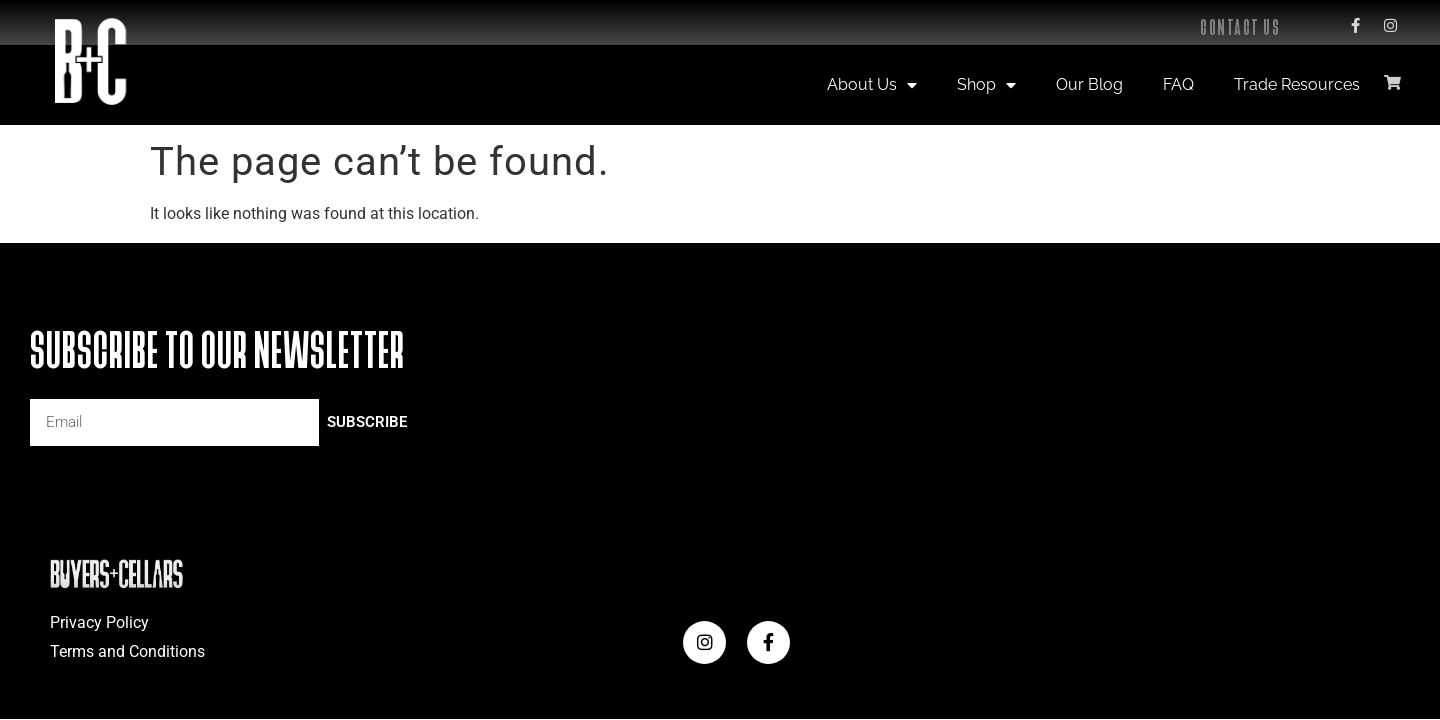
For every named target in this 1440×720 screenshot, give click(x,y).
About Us (872, 85)
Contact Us (1240, 27)
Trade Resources (1297, 84)
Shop (986, 85)
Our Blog (1089, 84)
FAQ (1178, 84)
